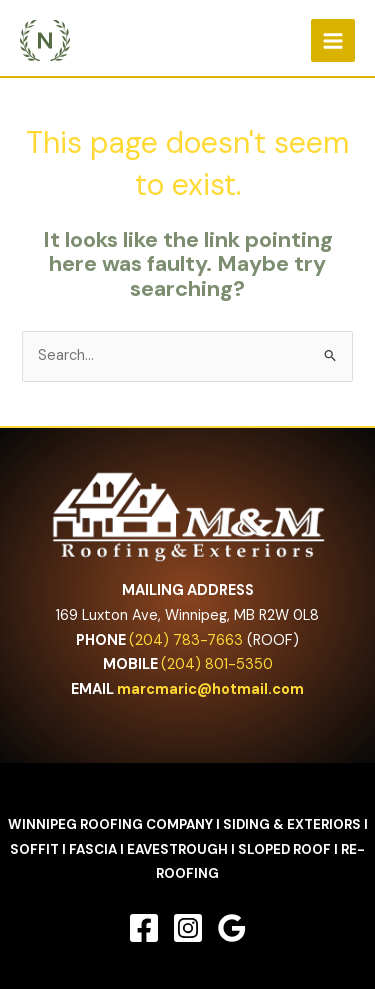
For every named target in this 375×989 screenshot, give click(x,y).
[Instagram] (188, 928)
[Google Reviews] (232, 928)
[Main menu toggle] (333, 41)
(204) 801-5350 (217, 664)
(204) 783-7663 (186, 640)
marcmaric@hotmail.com (210, 689)
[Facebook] (144, 928)
